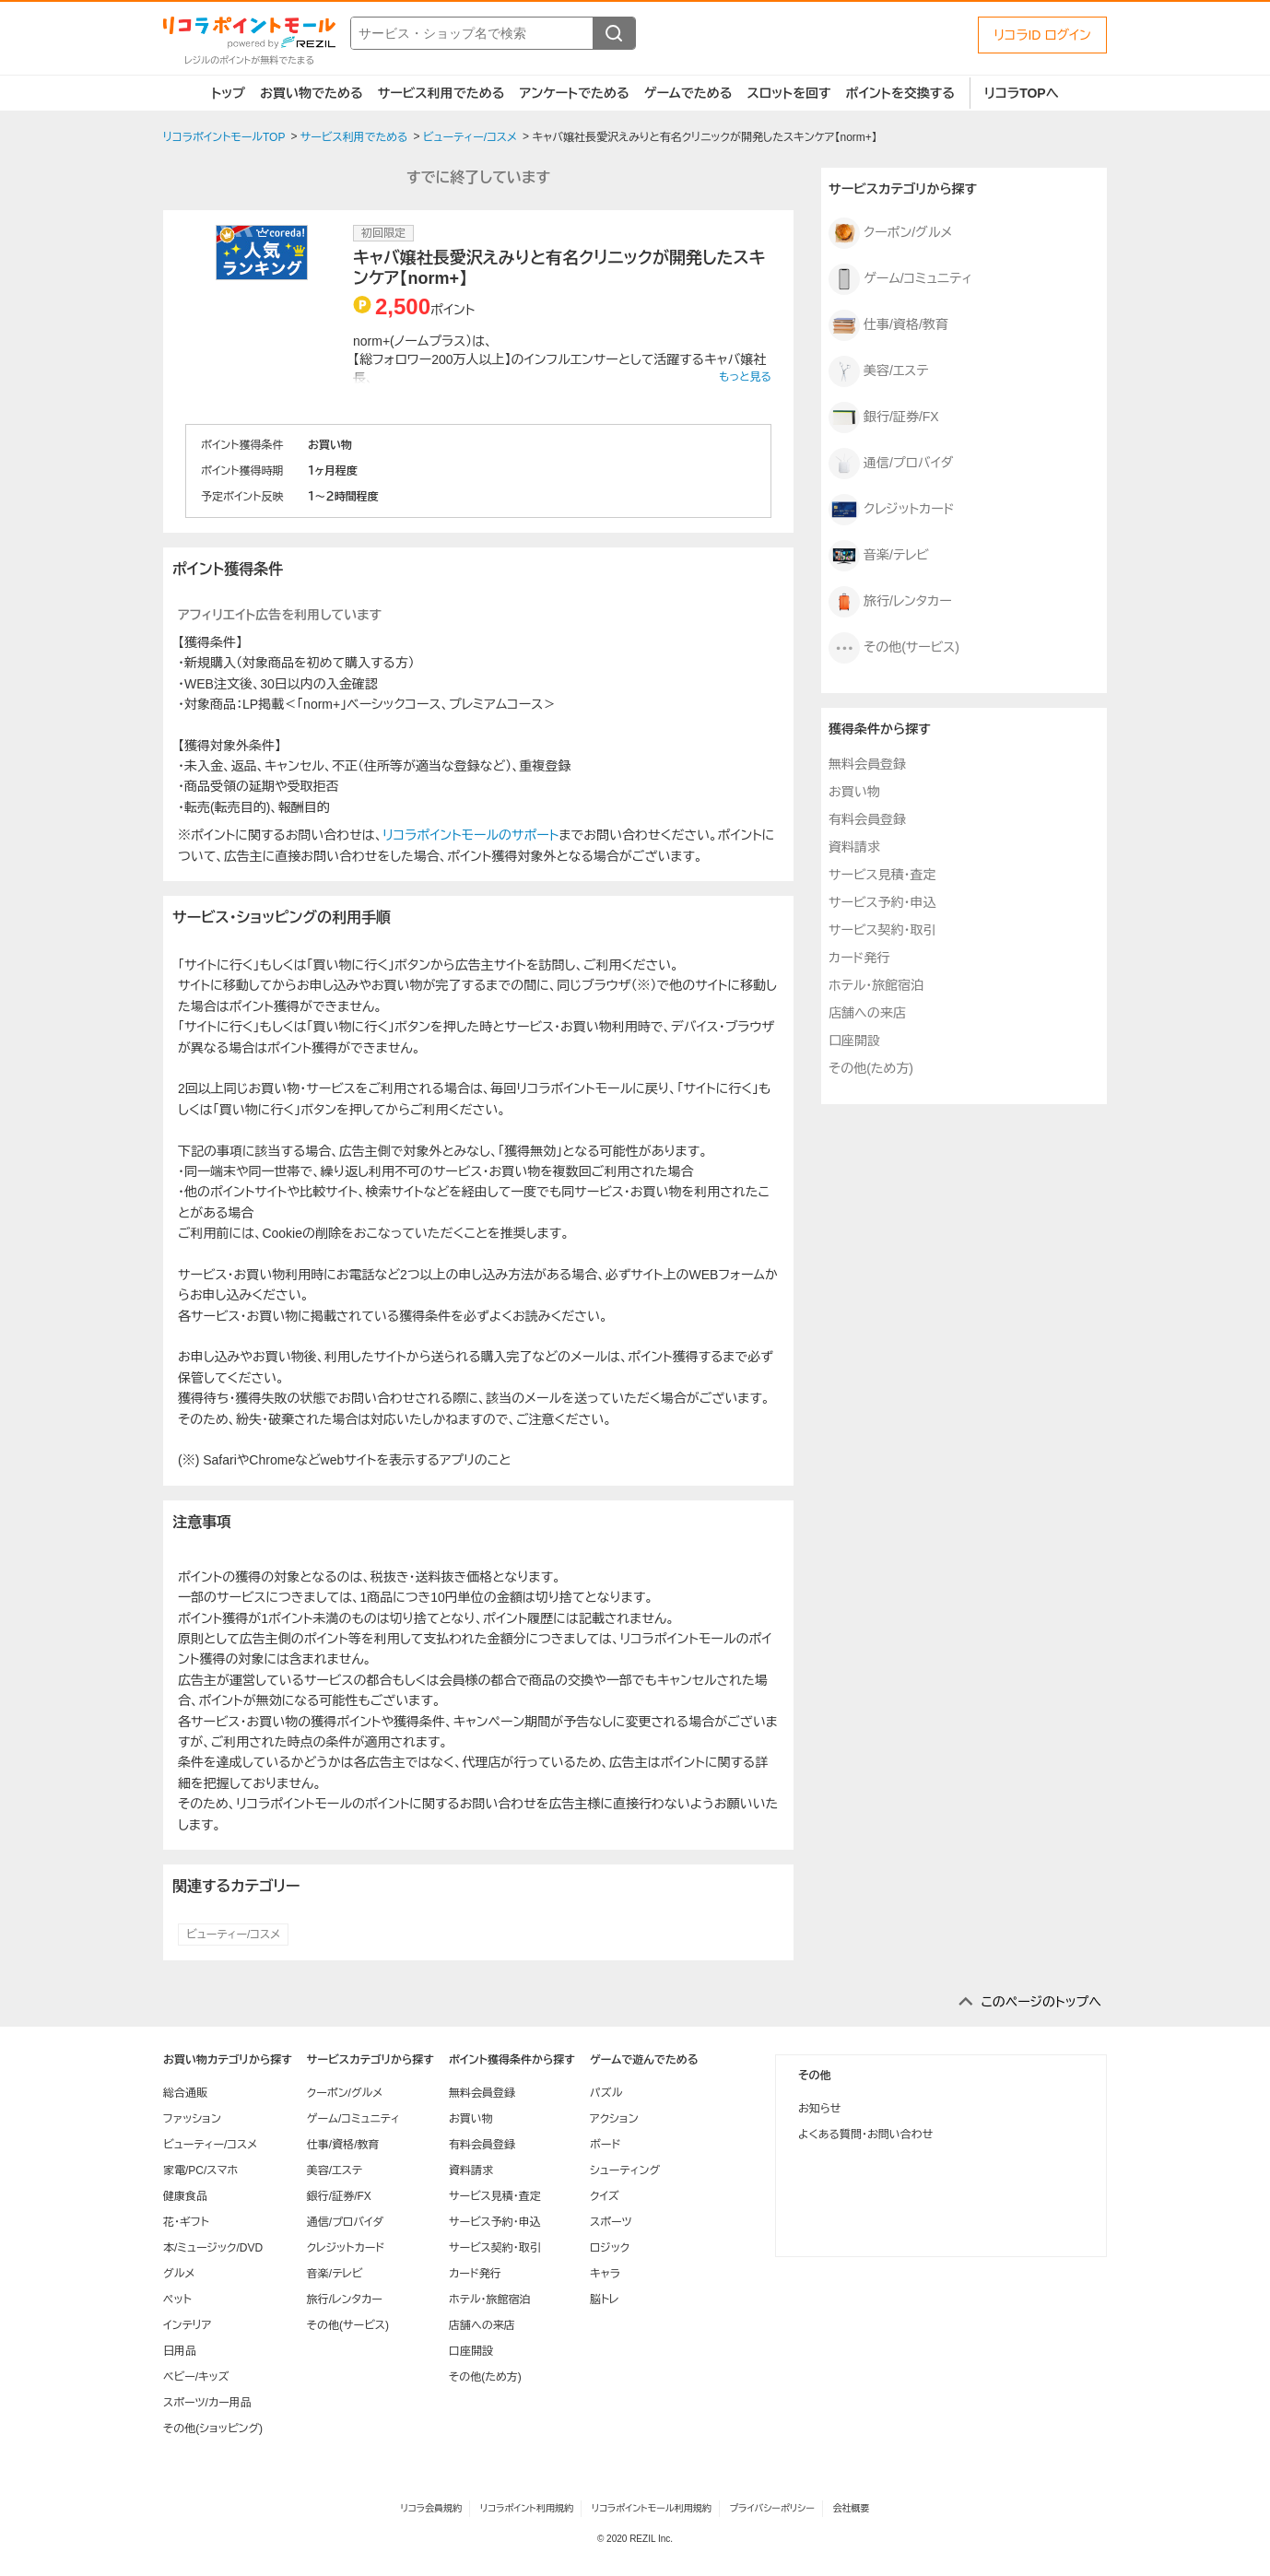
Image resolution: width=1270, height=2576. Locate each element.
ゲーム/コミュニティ (900, 279)
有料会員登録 (867, 819)
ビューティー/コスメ (233, 1934)
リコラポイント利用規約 (526, 2508)
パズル (606, 2093)
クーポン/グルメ (890, 233)
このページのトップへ (1041, 2001)
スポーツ (611, 2222)
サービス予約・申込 (882, 902)
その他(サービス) (894, 648)
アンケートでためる (574, 93)
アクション (614, 2118)
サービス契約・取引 (882, 929)
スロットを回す (788, 93)
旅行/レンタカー (890, 602)
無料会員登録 (867, 764)
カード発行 (859, 957)
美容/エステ (878, 371)
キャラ (605, 2273)
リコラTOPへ (1021, 93)
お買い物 (854, 791)
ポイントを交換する (900, 93)
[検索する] (614, 33)
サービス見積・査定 (882, 874)
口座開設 (854, 1040)
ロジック (609, 2247)
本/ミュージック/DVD (213, 2247)
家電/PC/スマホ (200, 2170)
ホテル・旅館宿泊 (876, 985)
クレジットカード (892, 509)
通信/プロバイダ (891, 463)
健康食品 (185, 2196)
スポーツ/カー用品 (207, 2402)
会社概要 (851, 2508)
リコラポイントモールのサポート (470, 835)
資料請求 (854, 847)
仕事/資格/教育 (888, 325)
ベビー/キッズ (196, 2376)
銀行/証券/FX (884, 417)
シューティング (625, 2170)
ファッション (192, 2118)
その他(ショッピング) (213, 2428)
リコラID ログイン (1042, 35)
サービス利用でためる (441, 93)
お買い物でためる (311, 93)
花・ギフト (186, 2222)
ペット (177, 2299)
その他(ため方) (871, 1068)
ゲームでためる (688, 93)
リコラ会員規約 (431, 2508)
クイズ (604, 2196)
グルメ (178, 2273)
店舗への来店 (867, 1012)
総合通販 (185, 2093)
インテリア (187, 2325)
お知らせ (819, 2108)
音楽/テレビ (879, 555)
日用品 (179, 2351)
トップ (228, 93)
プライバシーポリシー (772, 2508)
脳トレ (604, 2299)
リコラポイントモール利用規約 (651, 2508)
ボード (605, 2144)
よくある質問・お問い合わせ (865, 2134)
